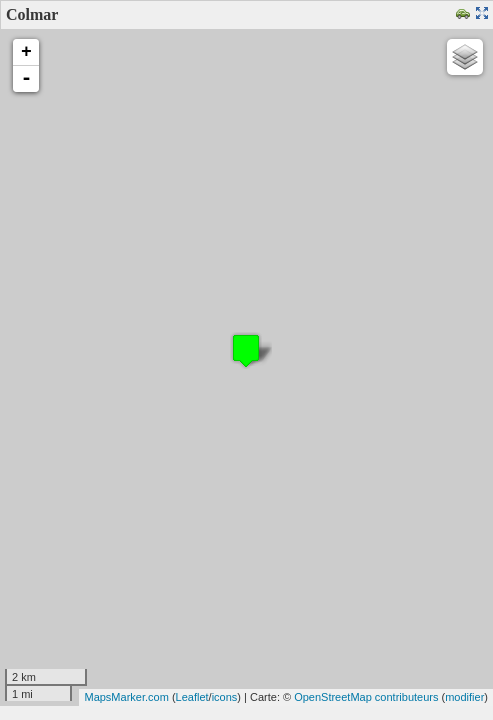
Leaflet (192, 697)
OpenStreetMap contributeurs (366, 697)
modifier (464, 697)
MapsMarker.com (126, 697)
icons (225, 697)
